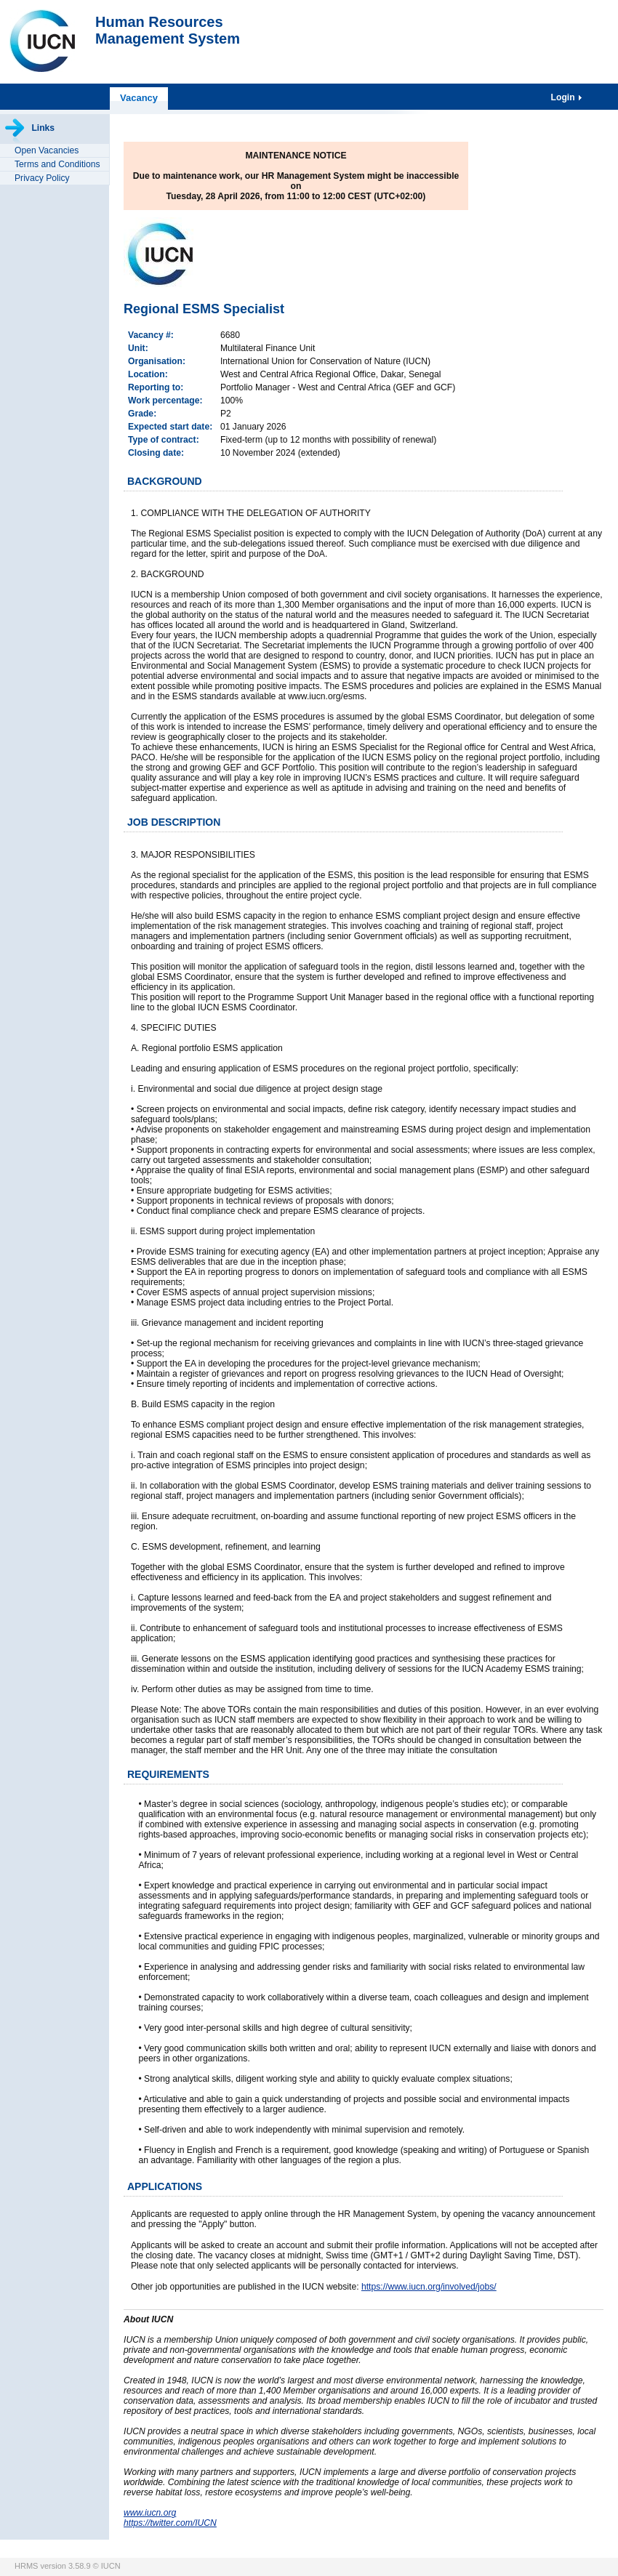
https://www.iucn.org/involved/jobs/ (429, 2287)
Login (564, 97)
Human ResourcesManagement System (167, 30)
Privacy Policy (42, 178)
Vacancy (139, 97)
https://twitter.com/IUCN (170, 2523)
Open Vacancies (47, 150)
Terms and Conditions (57, 164)
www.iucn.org (150, 2513)
